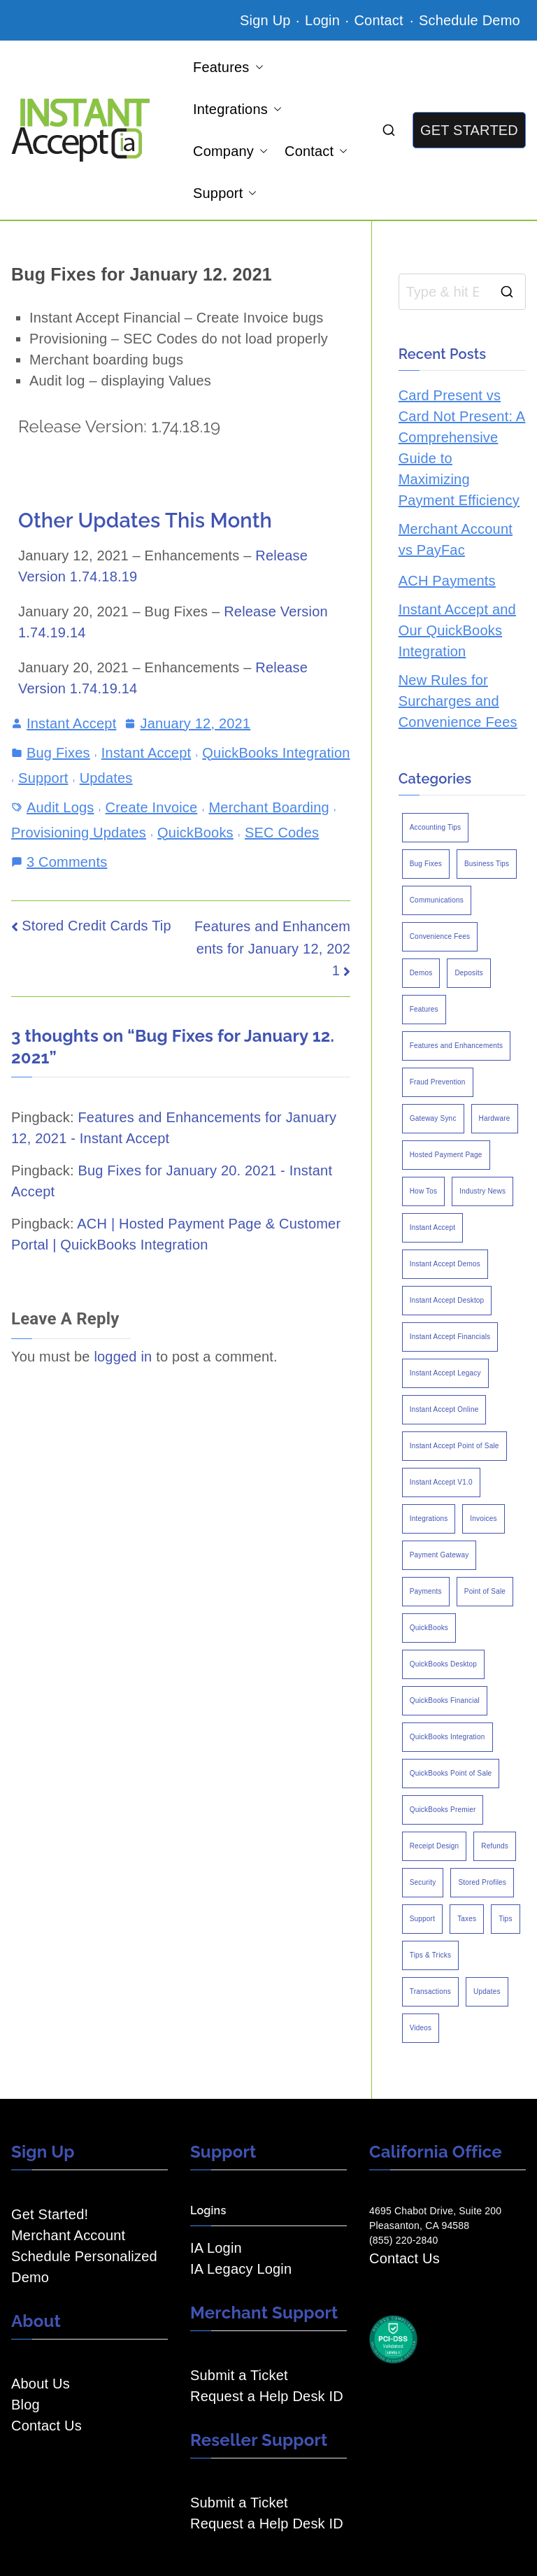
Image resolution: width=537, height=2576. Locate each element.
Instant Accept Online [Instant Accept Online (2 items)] (444, 1409)
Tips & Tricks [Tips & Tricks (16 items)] (430, 1955)
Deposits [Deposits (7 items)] (468, 973)
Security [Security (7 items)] (423, 1882)
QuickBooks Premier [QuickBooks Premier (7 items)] (443, 1809)
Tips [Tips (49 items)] (505, 1919)
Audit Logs (60, 807)
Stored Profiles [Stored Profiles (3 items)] (482, 1882)
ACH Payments (447, 580)
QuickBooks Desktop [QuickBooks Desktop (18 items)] (443, 1664)
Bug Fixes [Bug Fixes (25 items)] (426, 864)
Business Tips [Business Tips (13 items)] (486, 864)
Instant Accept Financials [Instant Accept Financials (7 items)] (450, 1336)
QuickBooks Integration (276, 752)
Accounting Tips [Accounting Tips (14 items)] (435, 827)
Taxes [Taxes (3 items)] (466, 1919)
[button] (257, 67)
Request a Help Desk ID (266, 2396)
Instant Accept (71, 723)
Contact (380, 20)
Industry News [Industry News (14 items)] (482, 1191)
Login (322, 20)
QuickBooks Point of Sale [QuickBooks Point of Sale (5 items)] (451, 1773)
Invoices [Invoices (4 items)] (483, 1518)
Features (228, 67)
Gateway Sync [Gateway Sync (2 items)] (433, 1118)
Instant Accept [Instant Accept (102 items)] (433, 1227)
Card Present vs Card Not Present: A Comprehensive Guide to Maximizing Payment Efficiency (462, 448)
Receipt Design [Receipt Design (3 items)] (434, 1846)
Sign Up (265, 20)
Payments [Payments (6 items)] (426, 1591)
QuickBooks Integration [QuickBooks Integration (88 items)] (447, 1737)
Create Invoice (152, 807)
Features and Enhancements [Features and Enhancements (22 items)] (456, 1045)
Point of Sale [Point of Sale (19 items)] (485, 1591)
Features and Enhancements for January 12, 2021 (272, 948)
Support (225, 193)
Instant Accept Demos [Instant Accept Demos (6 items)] (445, 1264)
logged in (123, 1356)
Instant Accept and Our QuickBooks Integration (457, 630)
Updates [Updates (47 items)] (487, 1991)
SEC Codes (282, 832)
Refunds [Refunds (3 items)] (494, 1846)
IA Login (216, 2248)
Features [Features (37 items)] (424, 1009)
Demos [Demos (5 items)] (421, 973)
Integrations (237, 109)
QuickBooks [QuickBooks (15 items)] (429, 1628)
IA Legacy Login (241, 2269)
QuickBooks (195, 832)
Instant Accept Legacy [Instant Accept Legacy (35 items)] (445, 1373)
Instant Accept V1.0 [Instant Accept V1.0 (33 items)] (441, 1482)
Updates (106, 778)
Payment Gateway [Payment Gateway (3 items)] (439, 1555)
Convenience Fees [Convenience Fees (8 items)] (440, 936)
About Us (40, 2383)
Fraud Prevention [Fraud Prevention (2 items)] (438, 1082)
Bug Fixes (58, 752)
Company (230, 151)
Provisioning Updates (78, 832)
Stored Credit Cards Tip (96, 925)
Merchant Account (68, 2235)
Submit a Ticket (239, 2375)
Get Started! (49, 2214)
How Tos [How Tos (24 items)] (424, 1191)
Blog (25, 2404)
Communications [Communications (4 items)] (437, 900)
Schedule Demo (469, 20)
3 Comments (67, 860)
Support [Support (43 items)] (422, 1919)
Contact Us (46, 2425)
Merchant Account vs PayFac (456, 539)
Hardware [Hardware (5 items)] (494, 1118)
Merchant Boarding (268, 807)
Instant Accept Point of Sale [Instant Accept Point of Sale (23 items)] (454, 1446)
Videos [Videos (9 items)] (421, 2028)
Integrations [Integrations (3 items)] (429, 1518)
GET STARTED (469, 130)
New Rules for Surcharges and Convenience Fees (458, 701)
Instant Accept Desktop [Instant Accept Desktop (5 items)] (447, 1300)
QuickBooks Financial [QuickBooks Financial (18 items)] (445, 1700)
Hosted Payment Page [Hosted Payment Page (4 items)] (446, 1155)
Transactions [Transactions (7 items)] (430, 1991)
